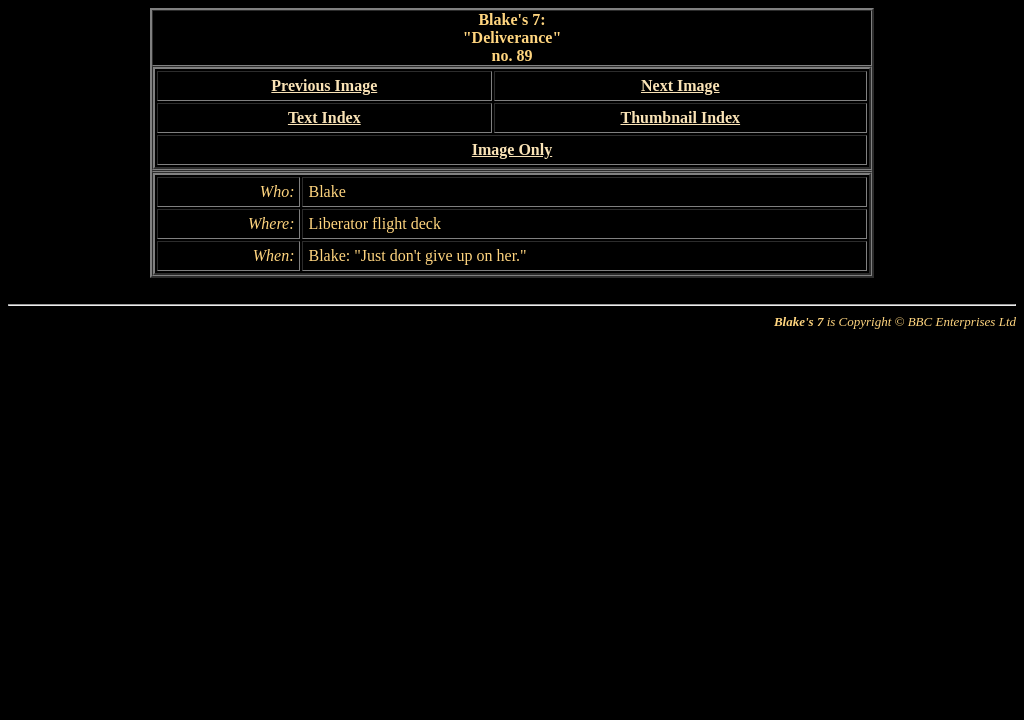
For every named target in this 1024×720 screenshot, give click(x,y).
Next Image (680, 85)
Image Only (512, 149)
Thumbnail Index (680, 117)
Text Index (324, 117)
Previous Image (324, 85)
